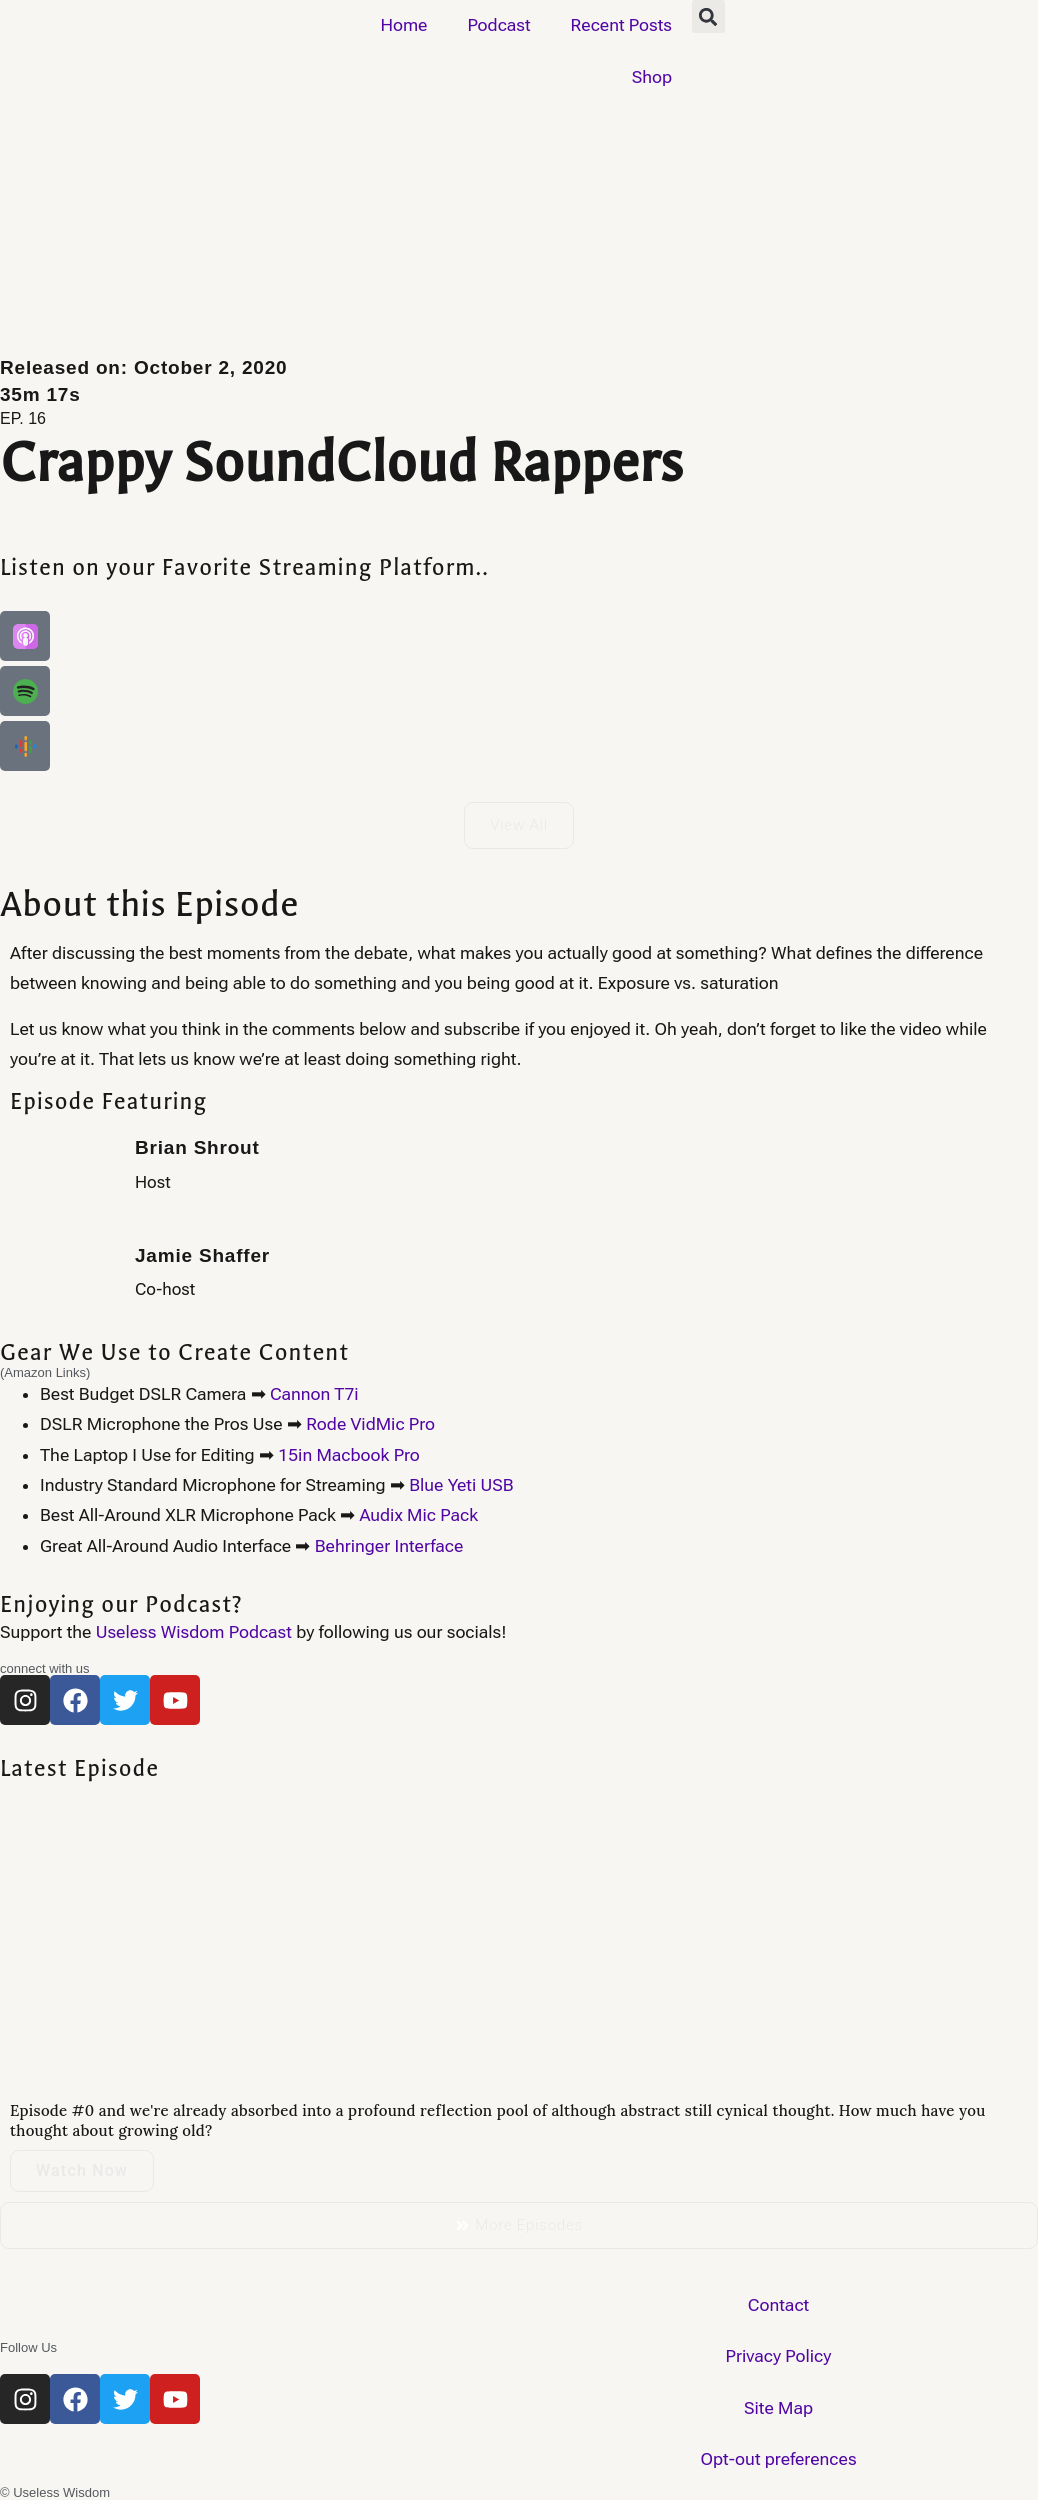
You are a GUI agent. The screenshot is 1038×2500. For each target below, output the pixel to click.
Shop (652, 77)
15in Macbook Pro (349, 1455)
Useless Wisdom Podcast (194, 1632)
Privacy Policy (779, 2356)
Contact (778, 2305)
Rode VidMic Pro (370, 1424)
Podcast (498, 25)
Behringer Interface (389, 1546)
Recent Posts (621, 25)
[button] (708, 16)
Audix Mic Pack (418, 1515)
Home (403, 25)
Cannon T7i (314, 1394)
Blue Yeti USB (461, 1485)
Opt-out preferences (778, 2459)
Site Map (778, 2408)
